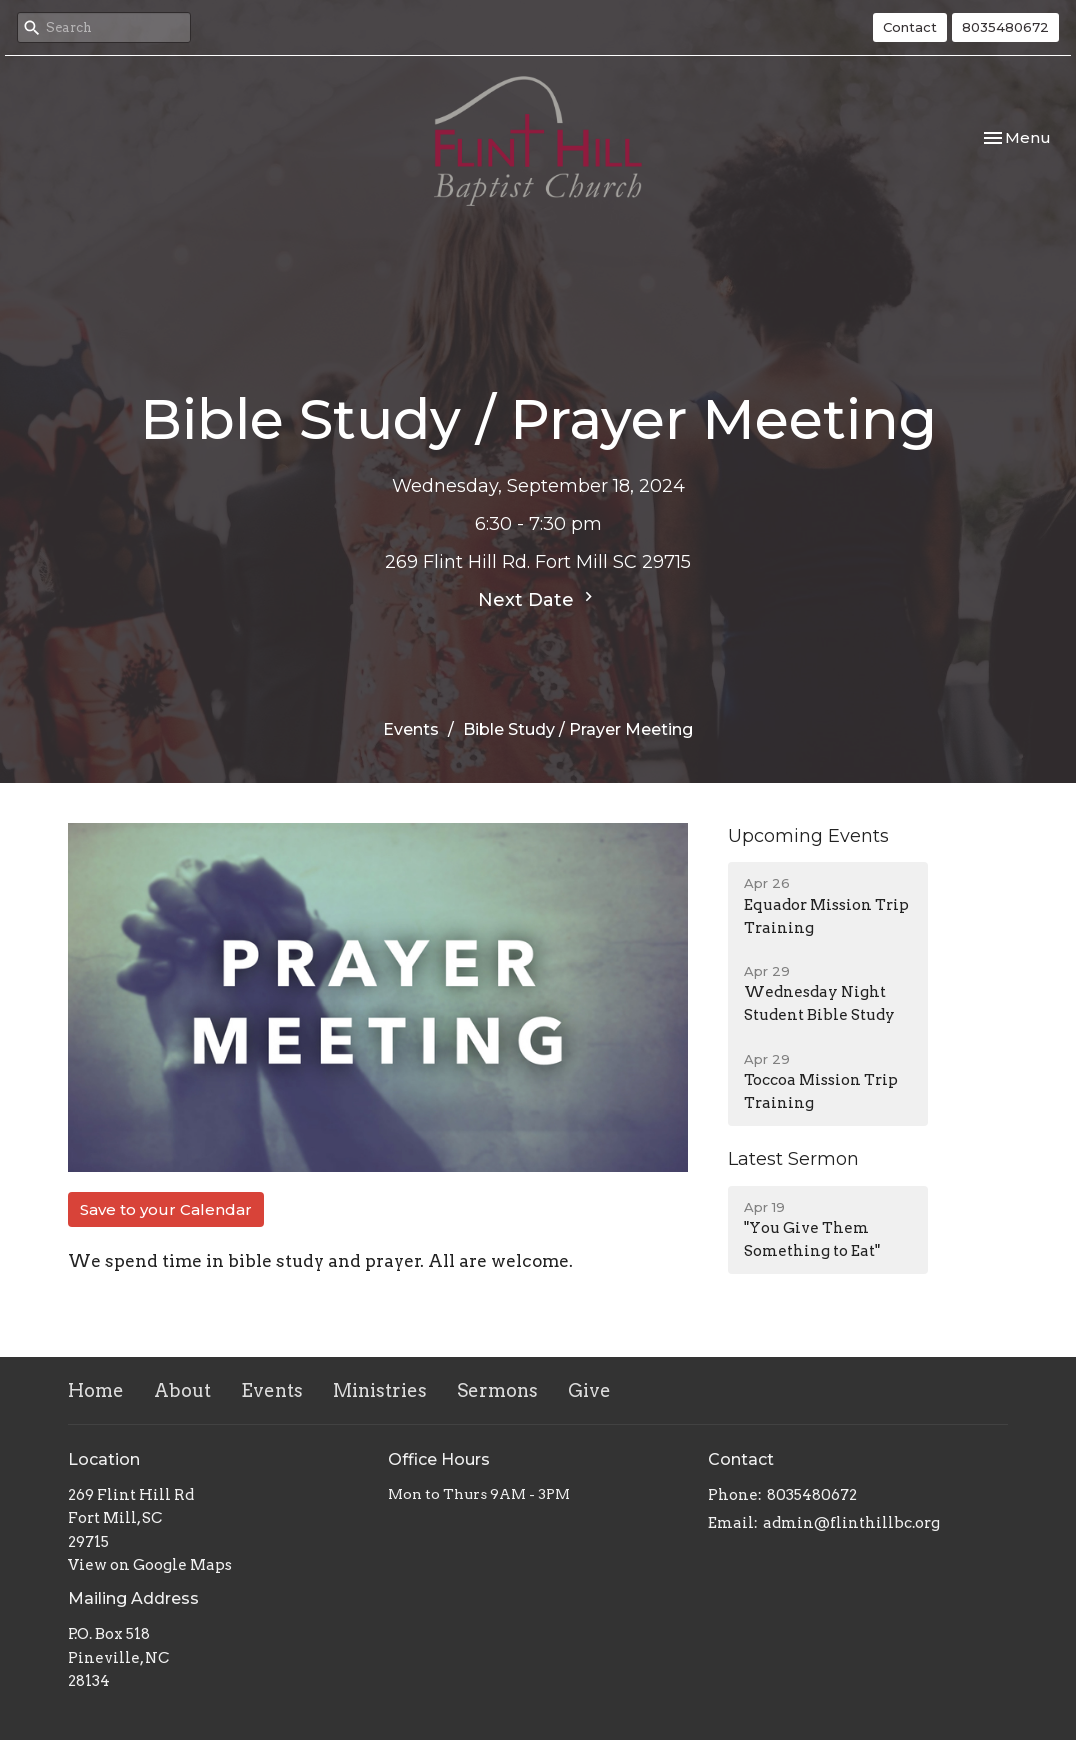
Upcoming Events (808, 836)
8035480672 (1005, 27)
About (182, 1390)
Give (589, 1390)
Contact (910, 27)
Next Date (538, 599)
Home (96, 1390)
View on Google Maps (150, 1565)
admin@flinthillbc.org (851, 1523)
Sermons (497, 1390)
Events (411, 729)
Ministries (380, 1390)
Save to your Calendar (166, 1209)
